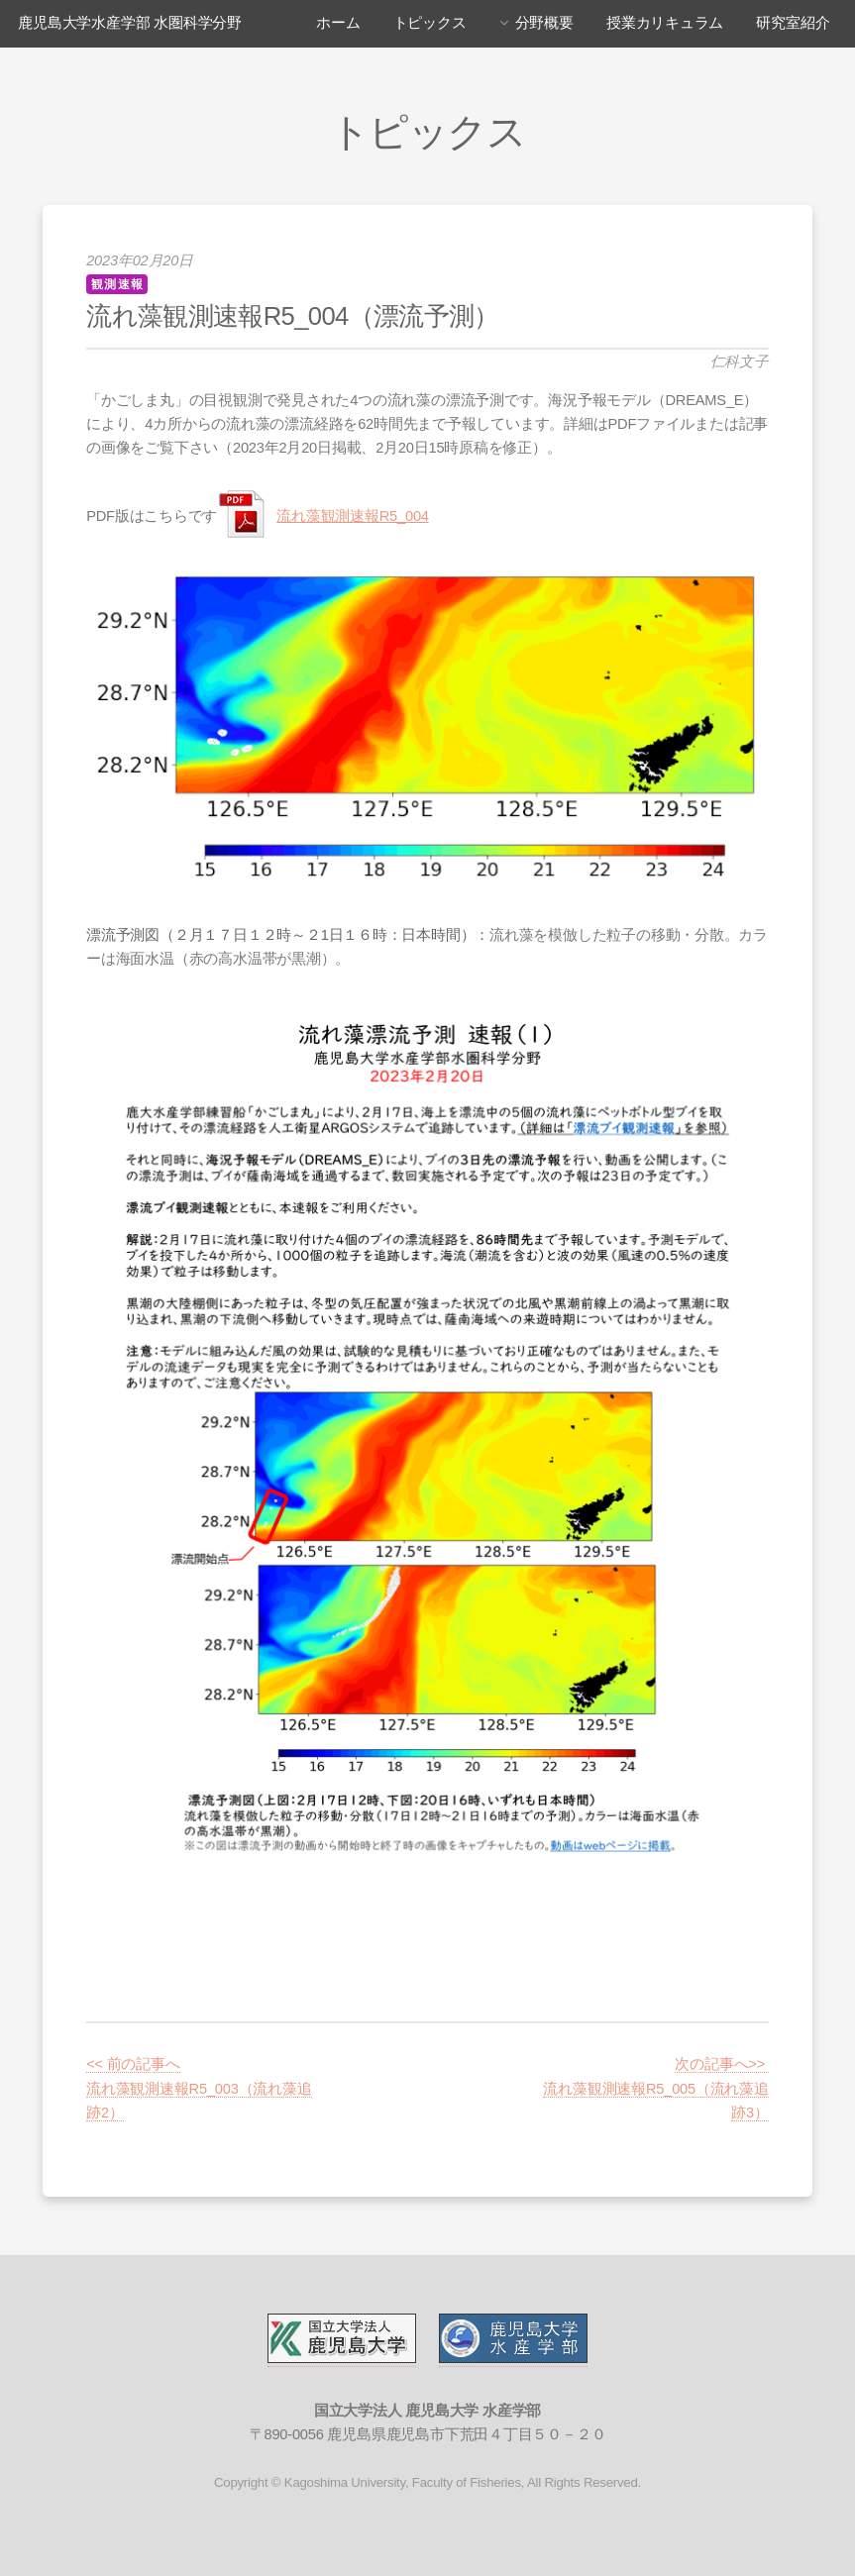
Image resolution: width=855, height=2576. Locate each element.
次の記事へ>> (721, 2064)
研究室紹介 (792, 23)
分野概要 (544, 23)
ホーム (338, 23)
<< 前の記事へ (132, 2064)
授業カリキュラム (664, 23)
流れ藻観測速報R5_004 (352, 516)
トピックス (430, 23)
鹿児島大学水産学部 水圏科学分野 (130, 23)
